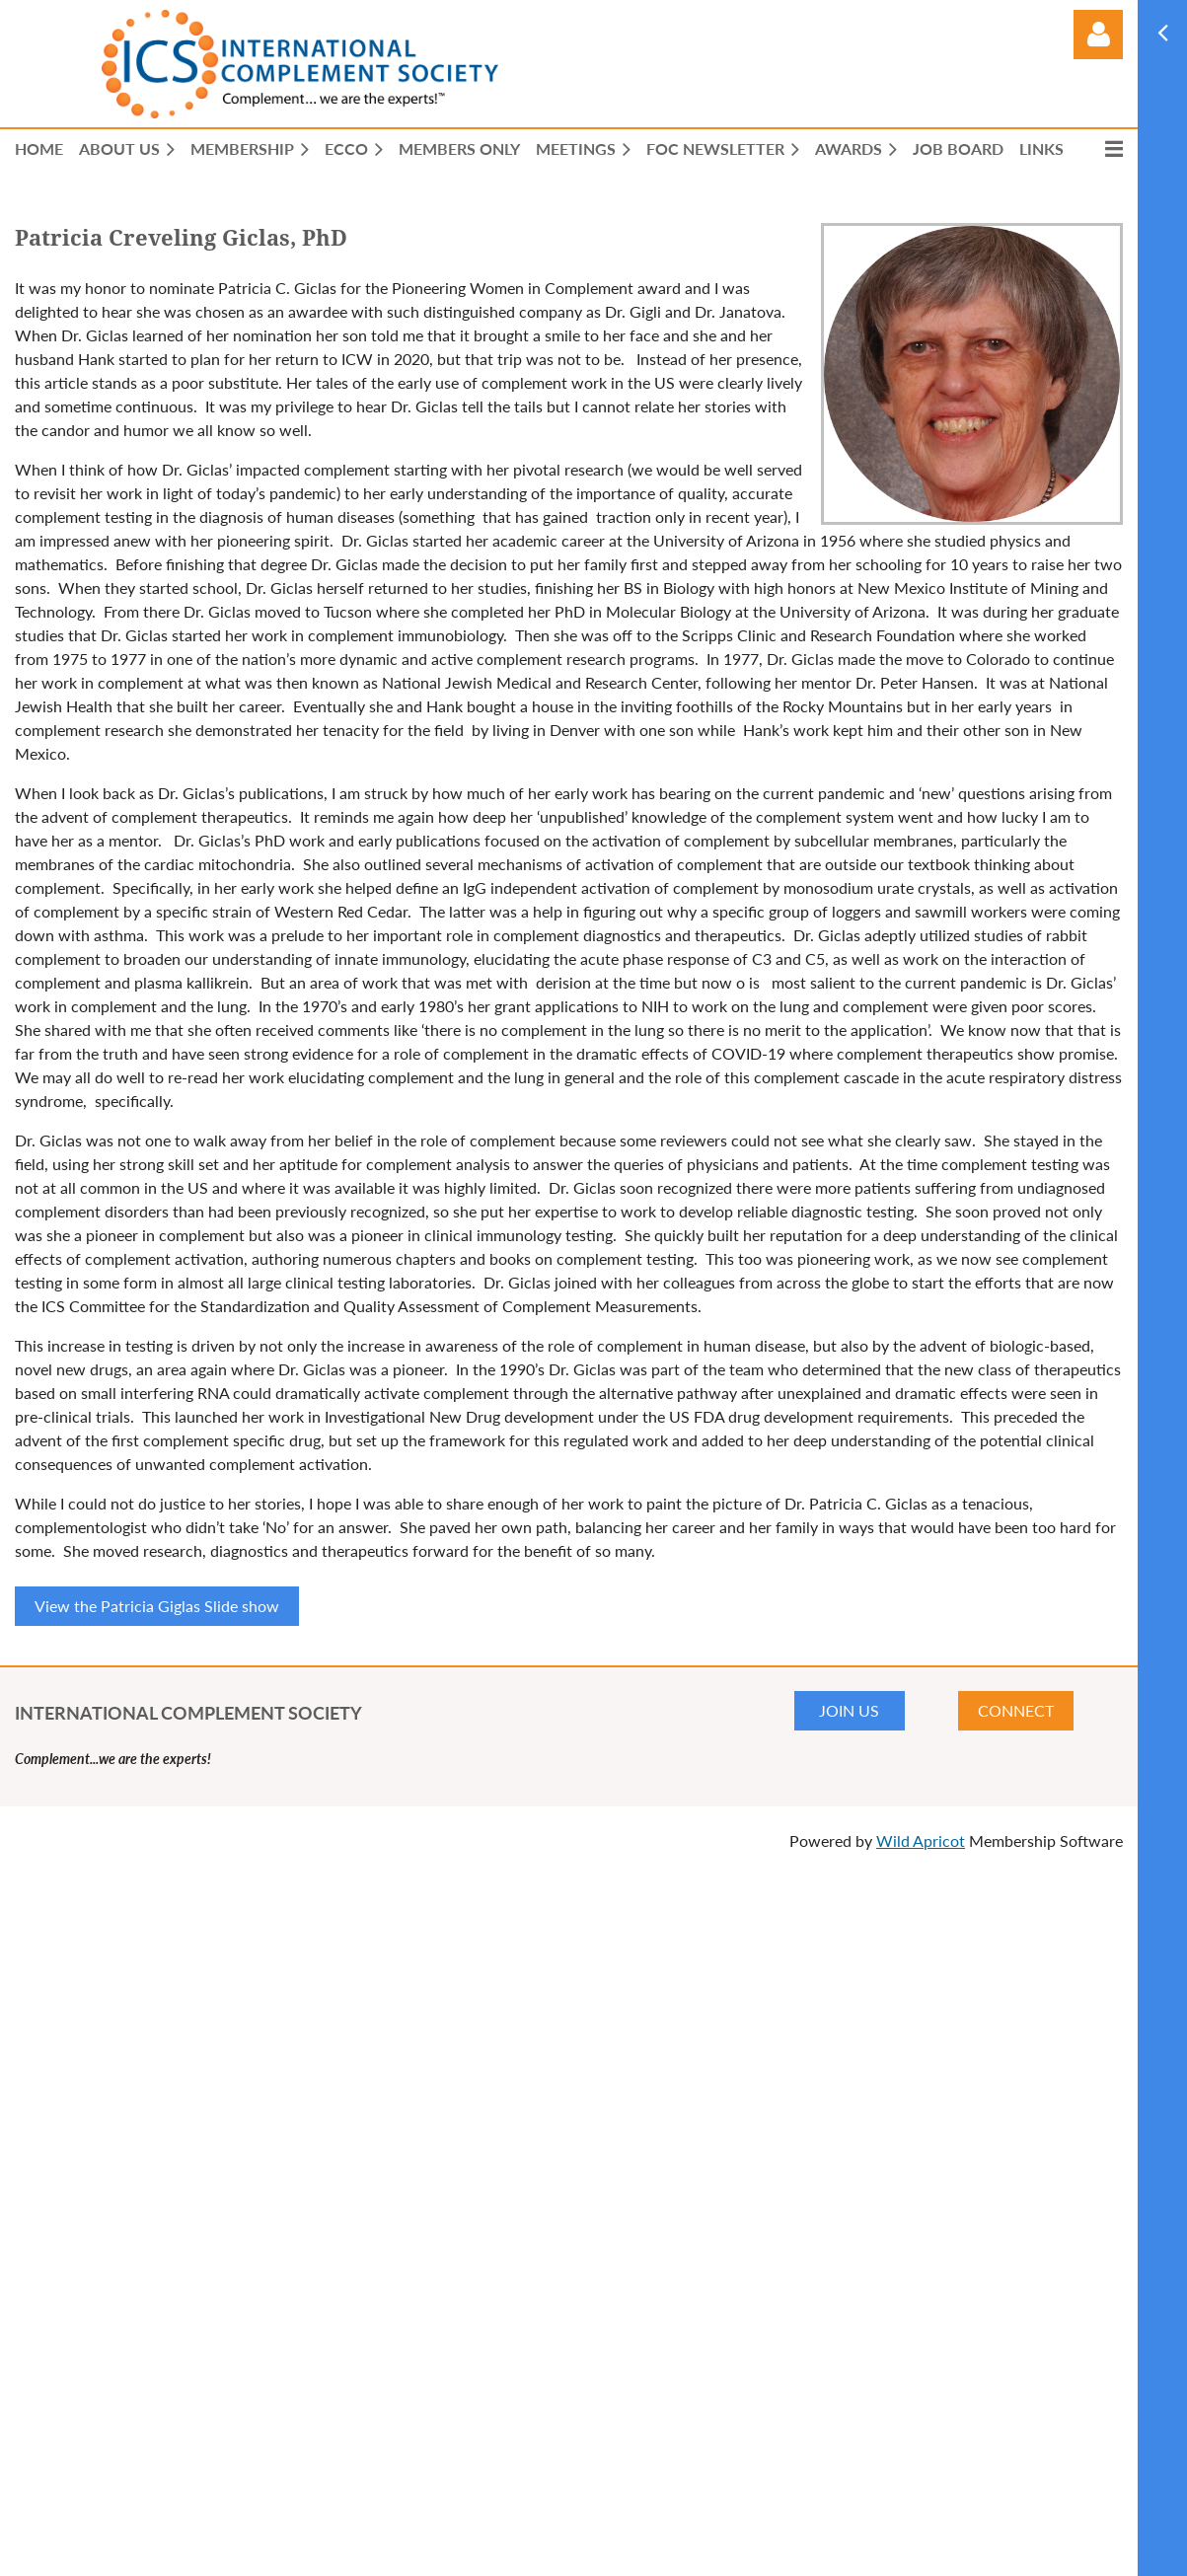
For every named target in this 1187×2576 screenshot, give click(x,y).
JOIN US (849, 1710)
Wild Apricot (920, 1840)
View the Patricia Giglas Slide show (157, 1605)
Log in (1098, 34)
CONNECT (1016, 1710)
